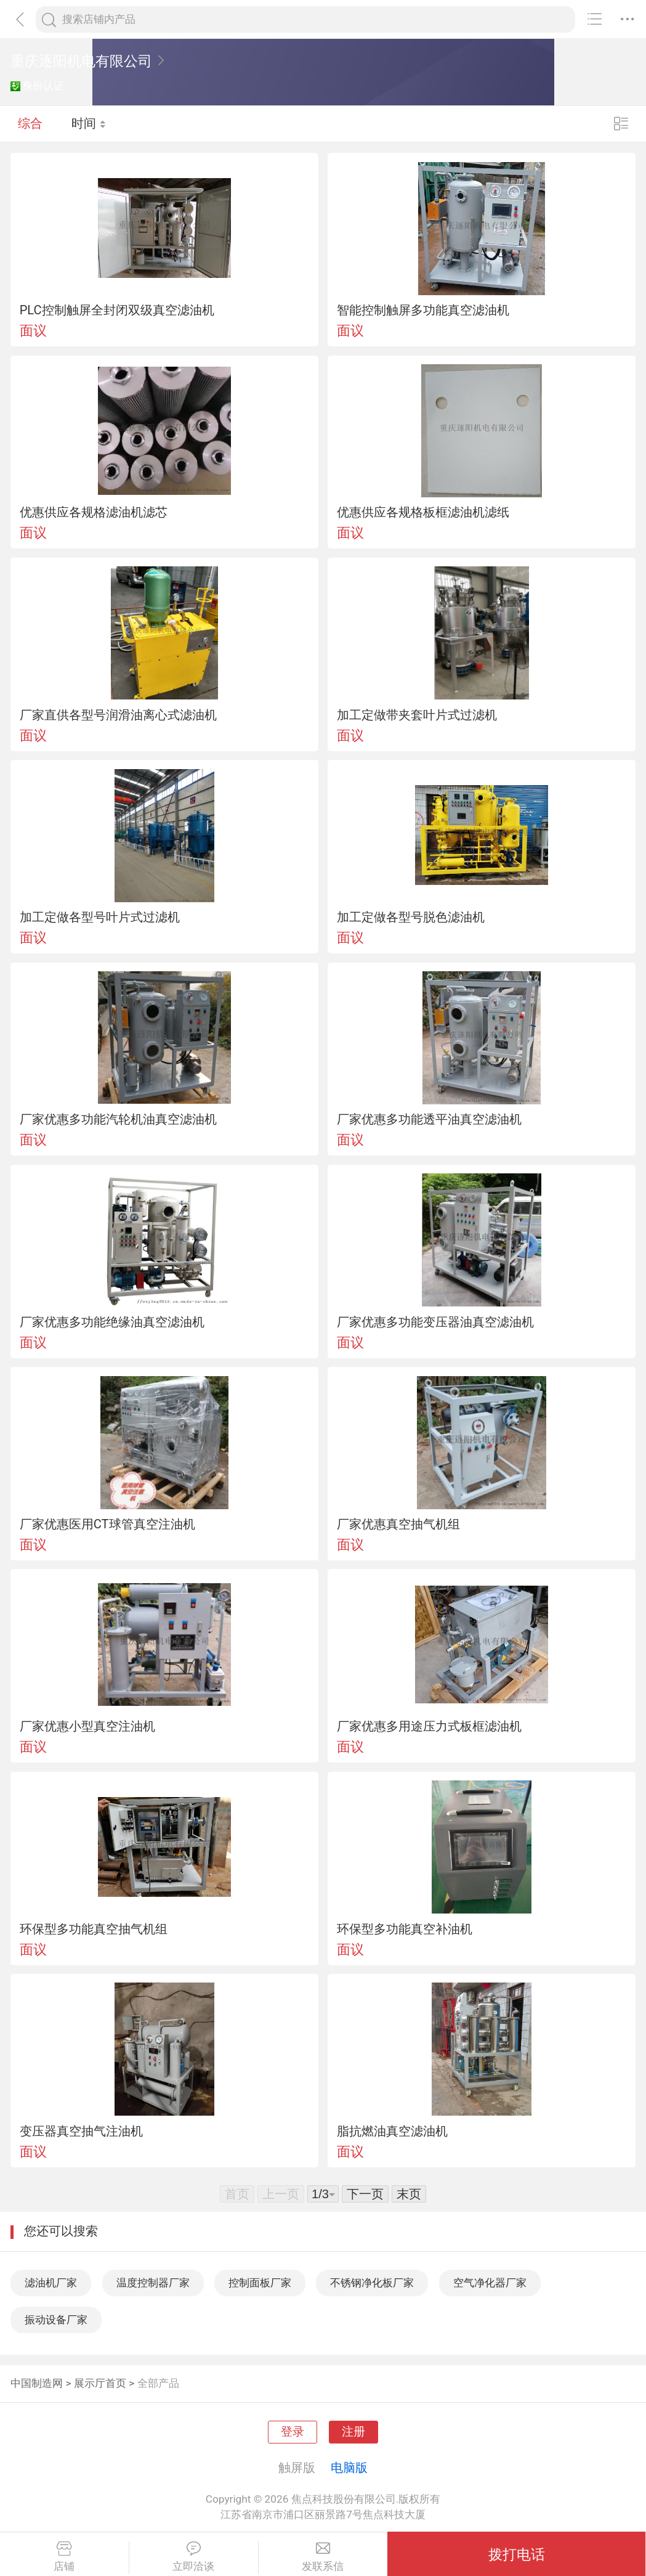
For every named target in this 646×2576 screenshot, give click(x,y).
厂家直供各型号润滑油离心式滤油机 (118, 715)
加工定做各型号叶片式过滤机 (100, 917)
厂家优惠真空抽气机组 (398, 1524)
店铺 (64, 2556)
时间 (89, 123)
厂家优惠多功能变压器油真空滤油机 (435, 1322)
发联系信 (323, 2556)
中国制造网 (36, 2383)
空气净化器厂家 (490, 2282)
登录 (292, 2432)
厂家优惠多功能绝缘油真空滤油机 (112, 1322)
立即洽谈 (193, 2556)
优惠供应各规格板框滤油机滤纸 (423, 512)
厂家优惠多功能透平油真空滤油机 (429, 1119)
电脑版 (349, 2467)
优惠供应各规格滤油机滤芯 (94, 512)
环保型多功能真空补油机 (404, 1929)
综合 (30, 123)
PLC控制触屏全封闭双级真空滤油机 (117, 310)
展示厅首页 (100, 2383)
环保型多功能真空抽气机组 (94, 1929)
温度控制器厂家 (153, 2282)
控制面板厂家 (259, 2282)
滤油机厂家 (51, 2282)
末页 (409, 2194)
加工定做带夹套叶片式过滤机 (417, 715)
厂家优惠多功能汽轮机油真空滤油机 (118, 1119)
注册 (353, 2432)
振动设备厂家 (56, 2319)
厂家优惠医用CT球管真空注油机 (107, 1524)
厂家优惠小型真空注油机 (87, 1726)
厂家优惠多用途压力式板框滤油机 (429, 1726)
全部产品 (158, 2383)
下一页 (365, 2194)
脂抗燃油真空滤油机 (392, 2131)
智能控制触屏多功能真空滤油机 (423, 310)
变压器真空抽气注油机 (81, 2131)
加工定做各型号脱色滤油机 (411, 917)
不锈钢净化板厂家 (372, 2282)
